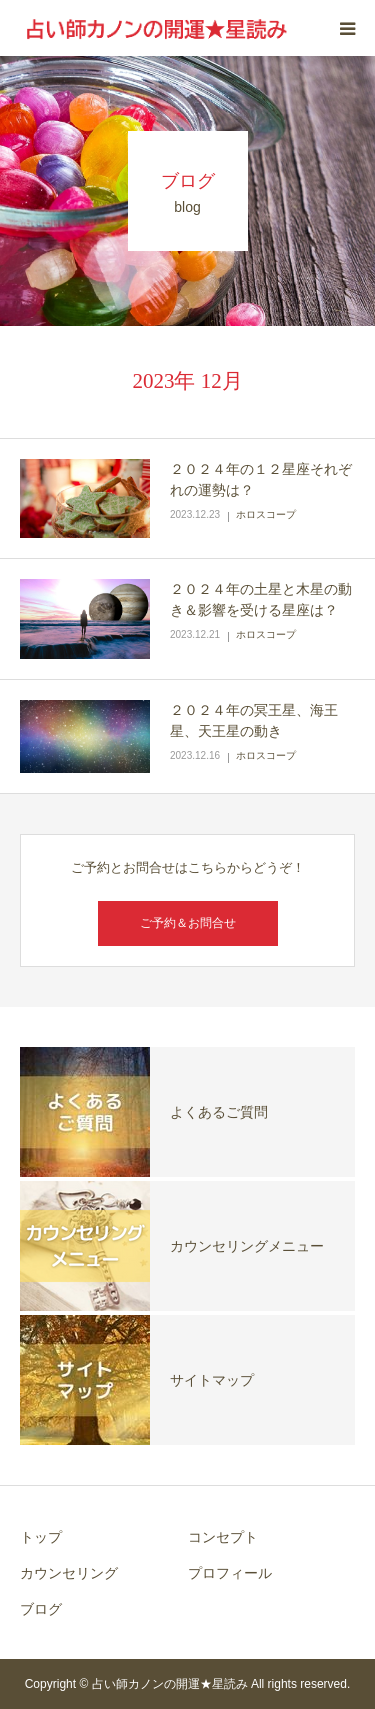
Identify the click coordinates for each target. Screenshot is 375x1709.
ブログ (41, 1609)
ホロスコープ (266, 514)
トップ (41, 1537)
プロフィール (230, 1573)
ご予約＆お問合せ (188, 923)
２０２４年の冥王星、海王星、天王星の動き (254, 720)
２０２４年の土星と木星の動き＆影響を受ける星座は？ (261, 599)
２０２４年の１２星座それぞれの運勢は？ (261, 479)
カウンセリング (69, 1573)
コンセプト (223, 1537)
